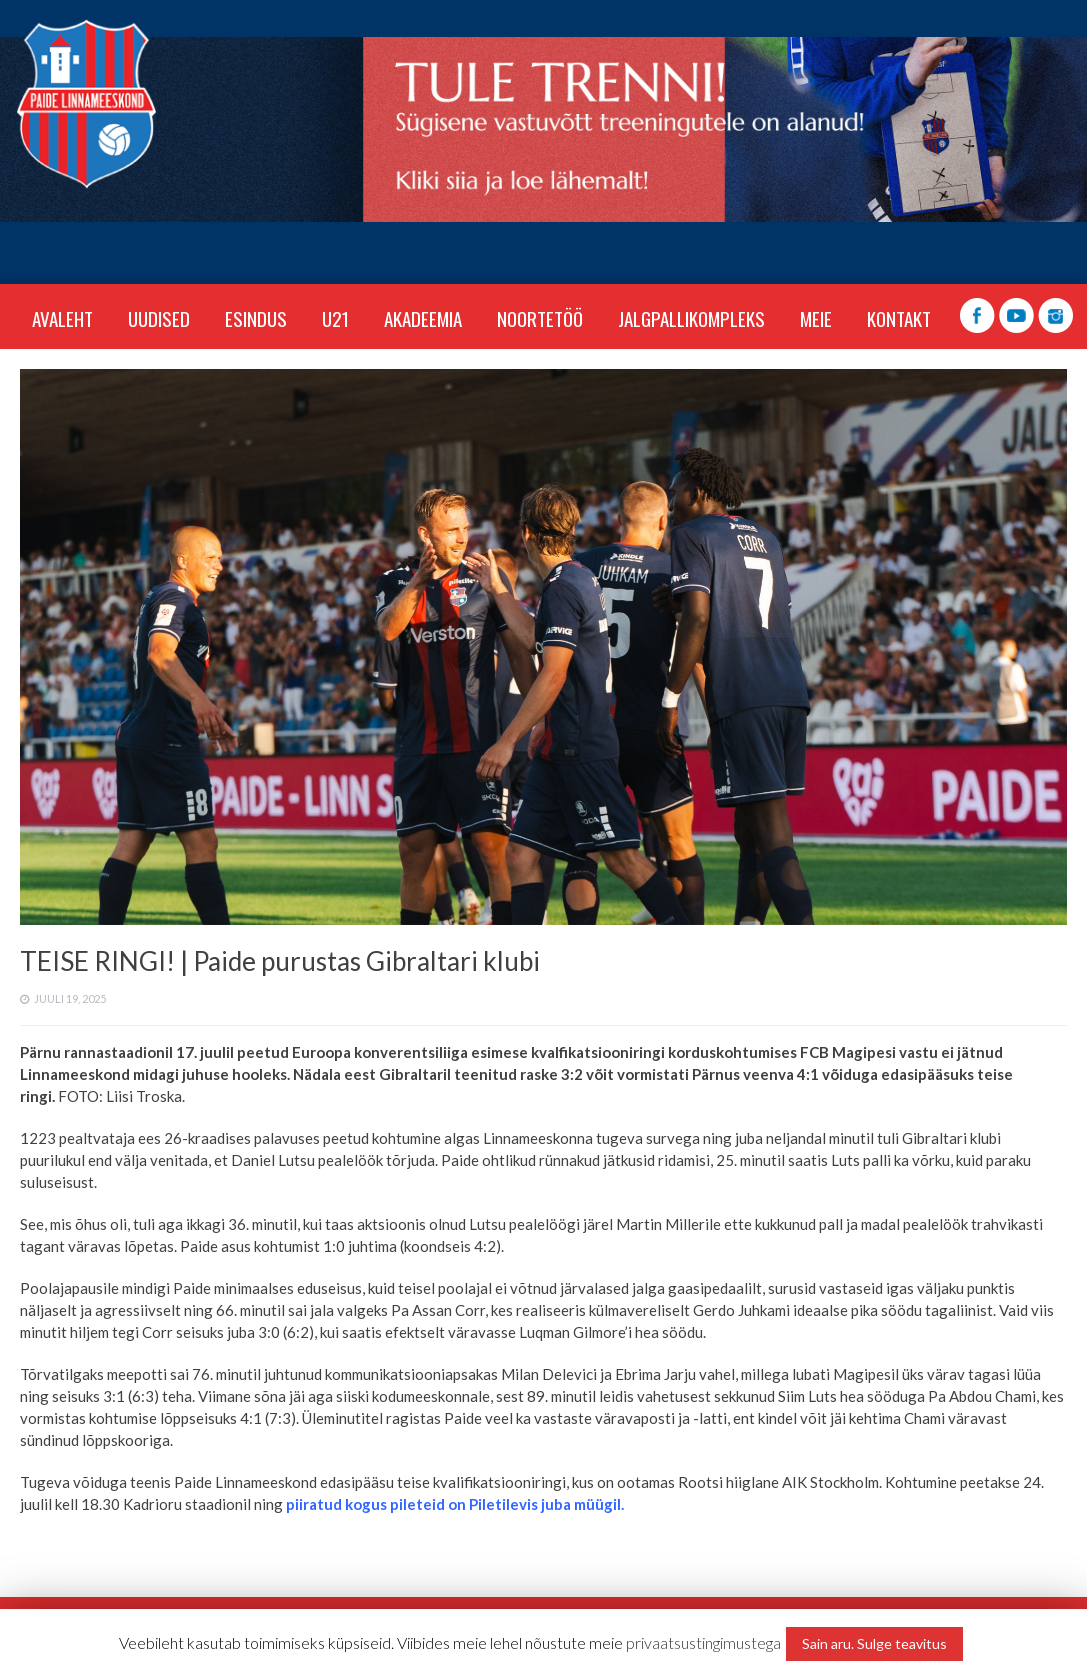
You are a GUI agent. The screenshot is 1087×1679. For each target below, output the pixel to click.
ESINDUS (256, 318)
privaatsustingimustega (703, 1642)
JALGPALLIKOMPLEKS (691, 318)
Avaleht (62, 318)
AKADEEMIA (423, 318)
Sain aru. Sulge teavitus (874, 1643)
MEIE (816, 318)
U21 (335, 318)
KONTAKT (899, 318)
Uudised (159, 318)
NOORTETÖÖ (540, 318)
